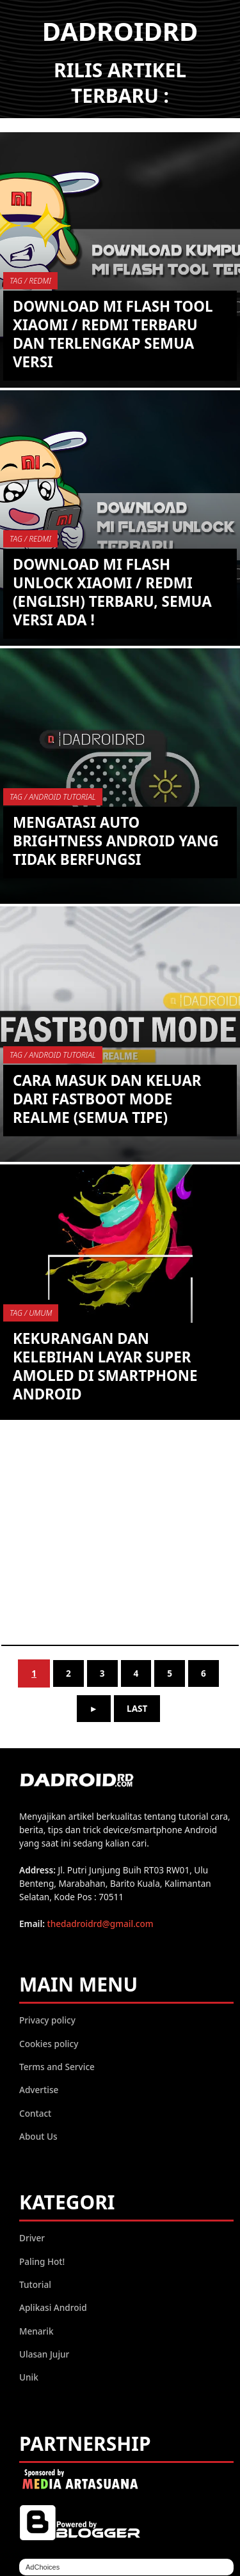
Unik (28, 2377)
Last (137, 1708)
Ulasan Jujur (44, 2354)
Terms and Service (57, 2067)
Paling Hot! (42, 2261)
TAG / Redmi (30, 280)
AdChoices (43, 2567)
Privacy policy (47, 2020)
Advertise (38, 2090)
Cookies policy (48, 2044)
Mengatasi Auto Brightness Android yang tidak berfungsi (116, 840)
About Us (38, 2136)
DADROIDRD (120, 31)
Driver (32, 2238)
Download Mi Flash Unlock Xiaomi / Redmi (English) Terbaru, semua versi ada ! (112, 592)
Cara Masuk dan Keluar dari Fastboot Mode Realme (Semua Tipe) (107, 1099)
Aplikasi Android (53, 2307)
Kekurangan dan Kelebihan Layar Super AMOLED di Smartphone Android (105, 1366)
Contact (35, 2113)
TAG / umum (31, 1312)
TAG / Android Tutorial (53, 796)
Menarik (36, 2331)
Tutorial (35, 2284)
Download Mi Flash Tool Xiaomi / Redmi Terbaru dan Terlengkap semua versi (112, 334)
